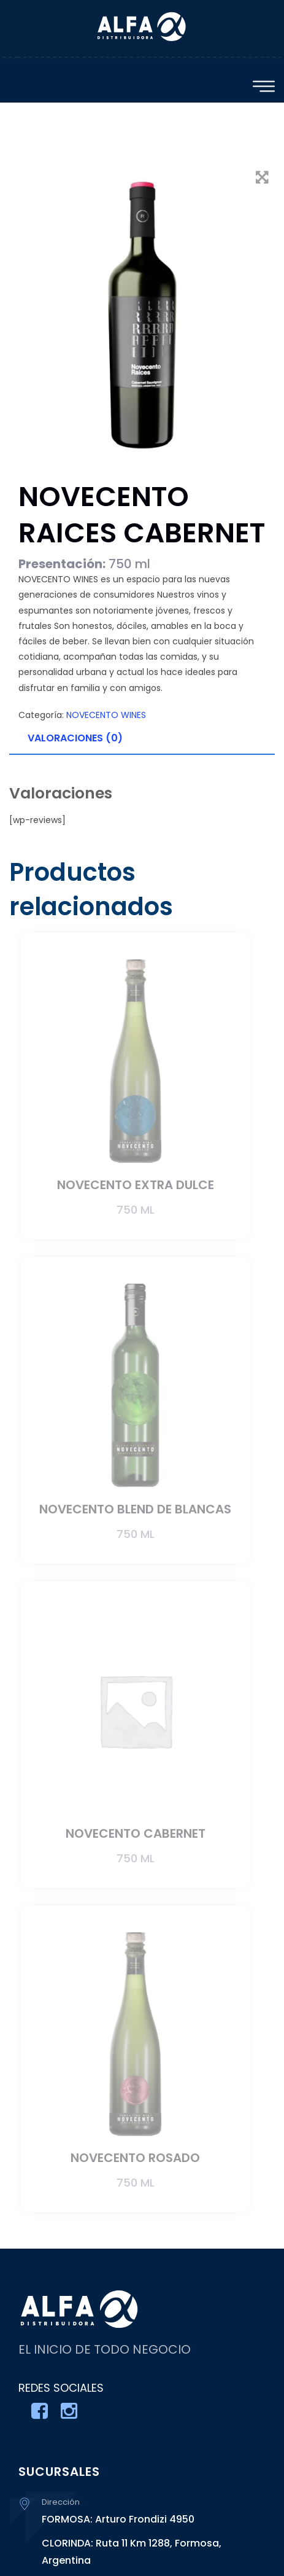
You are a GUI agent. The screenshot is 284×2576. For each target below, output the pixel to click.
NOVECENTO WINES (106, 715)
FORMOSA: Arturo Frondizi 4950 (118, 2519)
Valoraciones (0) (75, 738)
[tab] (142, 739)
